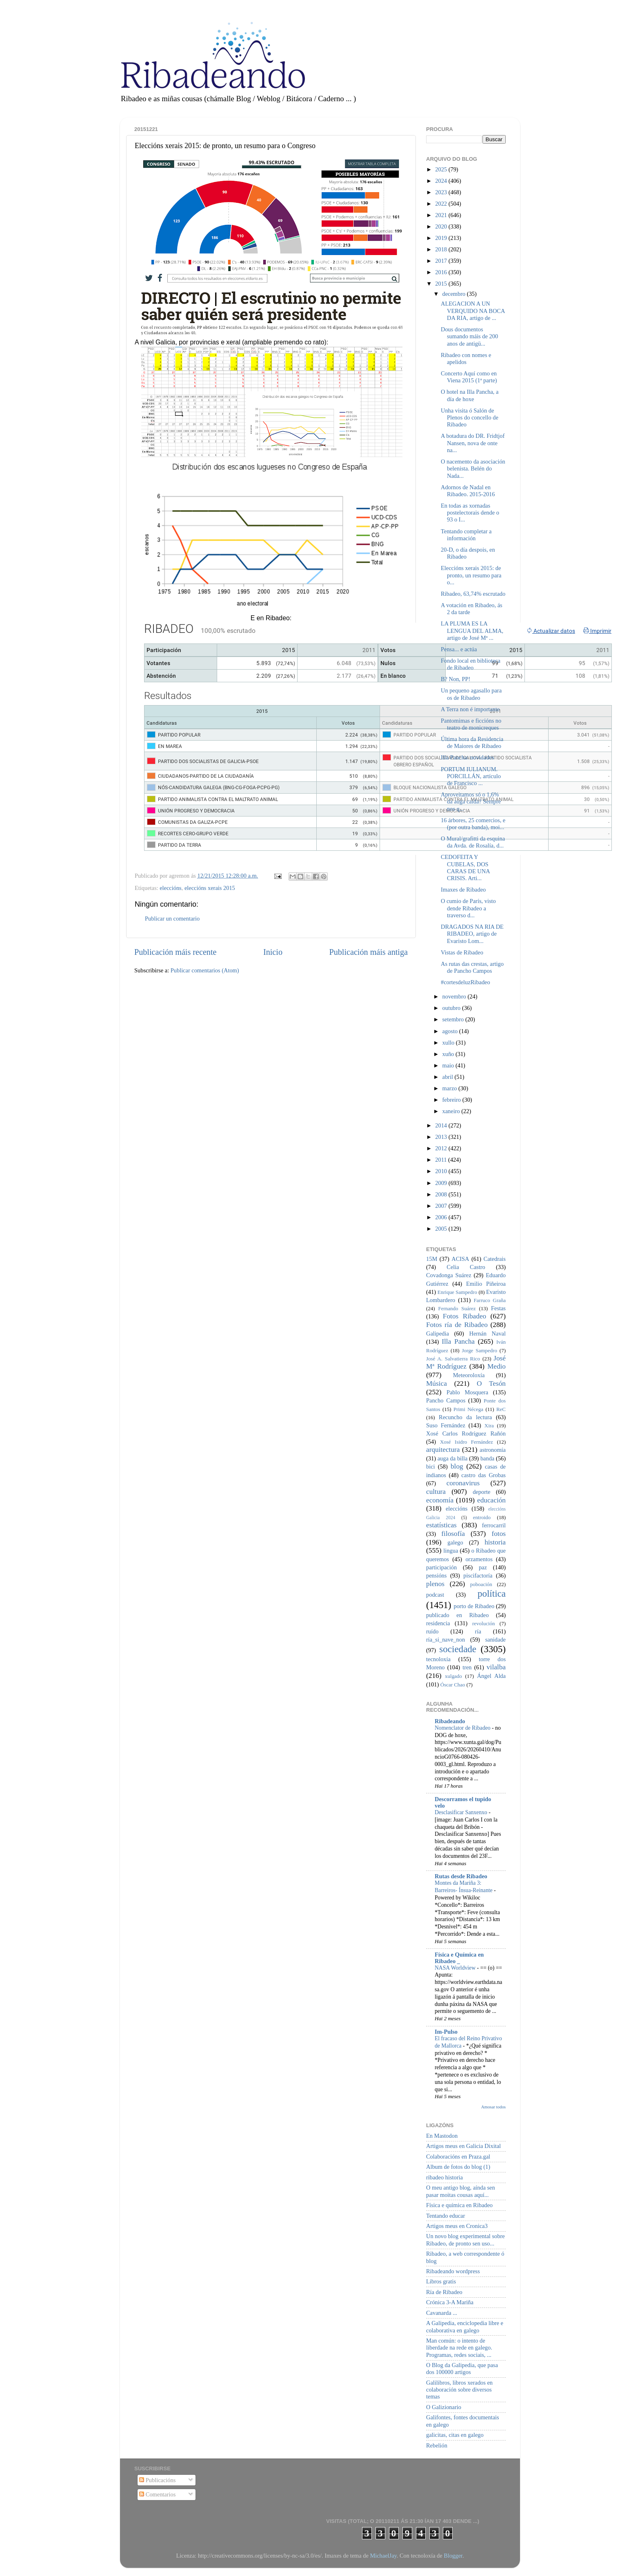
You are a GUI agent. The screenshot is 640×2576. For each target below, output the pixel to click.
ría (478, 1631)
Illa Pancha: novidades (467, 757)
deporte (481, 1492)
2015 (441, 283)
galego (455, 1542)
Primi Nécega (468, 1409)
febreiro (452, 1099)
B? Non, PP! (455, 679)
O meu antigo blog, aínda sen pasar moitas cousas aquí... (460, 2191)
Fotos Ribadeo (464, 1316)
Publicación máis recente (175, 951)
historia (495, 1542)
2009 (441, 1183)
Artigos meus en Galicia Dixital (463, 2146)
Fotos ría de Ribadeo (457, 1325)
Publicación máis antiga (368, 951)
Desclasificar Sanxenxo (462, 1812)
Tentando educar (445, 2215)
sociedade (457, 1649)
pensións (436, 1575)
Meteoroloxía (469, 1375)
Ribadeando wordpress (453, 2271)
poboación (481, 1584)
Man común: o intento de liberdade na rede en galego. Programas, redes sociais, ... (459, 2347)
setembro (453, 1019)
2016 (441, 272)
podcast (435, 1594)
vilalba (496, 1667)
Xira (489, 1425)
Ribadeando (450, 1721)
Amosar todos (493, 2106)
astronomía (493, 1450)
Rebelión (436, 2445)
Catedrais (495, 1259)
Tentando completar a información (466, 534)
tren (466, 1667)
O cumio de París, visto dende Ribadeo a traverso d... (468, 908)
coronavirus (463, 1483)
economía (439, 1500)
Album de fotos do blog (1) (458, 2166)
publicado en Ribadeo (457, 1615)
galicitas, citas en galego (455, 2435)
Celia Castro (466, 1267)
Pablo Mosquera (467, 1392)
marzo (450, 1088)
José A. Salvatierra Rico (453, 1359)
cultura (436, 1491)
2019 (441, 238)
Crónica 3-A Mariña (449, 2302)
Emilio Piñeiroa (486, 1283)
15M (431, 1259)
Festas (498, 1308)
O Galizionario (443, 2407)
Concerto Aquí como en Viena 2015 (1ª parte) (469, 377)
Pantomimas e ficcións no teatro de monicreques (471, 724)
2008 (441, 1194)
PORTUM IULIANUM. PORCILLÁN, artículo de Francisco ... (471, 776)
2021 (441, 215)
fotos (498, 1534)
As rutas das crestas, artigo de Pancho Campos (472, 967)
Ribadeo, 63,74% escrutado (473, 593)
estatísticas (441, 1525)
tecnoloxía (438, 1659)
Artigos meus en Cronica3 (457, 2226)
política (492, 1593)
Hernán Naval (487, 1333)
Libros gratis (441, 2281)
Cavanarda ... (441, 2313)
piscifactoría (477, 1575)
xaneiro (452, 1111)
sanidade (495, 1639)
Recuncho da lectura (465, 1417)
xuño (449, 1054)
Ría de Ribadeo (444, 2292)
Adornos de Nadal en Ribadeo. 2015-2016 (468, 490)
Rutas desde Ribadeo (461, 1876)
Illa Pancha (458, 1341)
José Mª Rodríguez (466, 1362)
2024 (441, 181)
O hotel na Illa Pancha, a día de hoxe (469, 395)
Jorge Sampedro (479, 1350)
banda (487, 1458)
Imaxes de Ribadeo (463, 889)
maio (449, 1065)
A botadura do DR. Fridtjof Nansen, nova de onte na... (472, 443)
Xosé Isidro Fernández (466, 1442)
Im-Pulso (446, 2031)
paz (483, 1567)
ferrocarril (494, 1525)
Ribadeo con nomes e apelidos (466, 358)
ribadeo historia (444, 2177)
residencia (438, 1623)
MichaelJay (383, 2555)
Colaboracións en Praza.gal (458, 2156)
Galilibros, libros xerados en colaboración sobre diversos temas (459, 2389)
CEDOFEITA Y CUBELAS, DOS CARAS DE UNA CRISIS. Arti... (465, 867)
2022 (441, 203)
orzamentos (478, 1559)
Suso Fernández (445, 1425)
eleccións (171, 888)
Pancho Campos (445, 1400)
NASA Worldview (456, 1968)
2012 (441, 1148)
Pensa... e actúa (459, 649)
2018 (441, 249)
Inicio (272, 951)
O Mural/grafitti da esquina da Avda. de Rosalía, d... (473, 842)
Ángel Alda (491, 1676)
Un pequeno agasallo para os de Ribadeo (471, 694)
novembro (455, 996)
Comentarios (157, 2494)
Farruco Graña (489, 1300)
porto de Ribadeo (473, 1606)
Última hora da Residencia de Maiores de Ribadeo (472, 742)
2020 (441, 226)
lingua (450, 1550)
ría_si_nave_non (445, 1639)
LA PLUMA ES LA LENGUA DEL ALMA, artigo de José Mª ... (472, 630)
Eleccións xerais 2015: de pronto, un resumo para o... (471, 575)
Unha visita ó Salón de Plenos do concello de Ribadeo (469, 417)
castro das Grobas (483, 1475)
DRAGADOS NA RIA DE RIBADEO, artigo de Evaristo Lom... (472, 933)
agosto (450, 1031)
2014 (441, 1125)
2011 (441, 1159)
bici (430, 1466)
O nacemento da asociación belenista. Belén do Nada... (473, 468)
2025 (441, 169)
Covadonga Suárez (448, 1275)
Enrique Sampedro (457, 1292)
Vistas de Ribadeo (462, 952)
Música (436, 1383)
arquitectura (443, 1449)
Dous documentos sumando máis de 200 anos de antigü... (469, 336)
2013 (441, 1137)
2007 (441, 1206)
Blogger (453, 2555)
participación (441, 1567)
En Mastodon (442, 2135)
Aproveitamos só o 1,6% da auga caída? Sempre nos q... (471, 801)
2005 (441, 1228)
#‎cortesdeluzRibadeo (465, 982)
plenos (435, 1584)
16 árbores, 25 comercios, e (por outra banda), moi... (473, 823)
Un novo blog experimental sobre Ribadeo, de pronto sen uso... (465, 2239)
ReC (501, 1409)
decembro (454, 294)
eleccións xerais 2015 (209, 888)
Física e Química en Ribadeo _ (459, 1957)
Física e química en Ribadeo (459, 2205)
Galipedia (437, 1333)
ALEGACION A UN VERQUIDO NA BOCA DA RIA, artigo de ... (473, 310)
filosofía (453, 1534)
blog (457, 1466)
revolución (483, 1623)
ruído (432, 1631)
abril (448, 1077)
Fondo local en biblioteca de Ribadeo (470, 664)
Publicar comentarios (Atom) (205, 970)
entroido (482, 1517)
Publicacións (157, 2480)
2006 (441, 1217)
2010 (441, 1171)
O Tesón (491, 1383)
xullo (449, 1042)
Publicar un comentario (172, 918)
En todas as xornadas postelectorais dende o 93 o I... (470, 512)
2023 (441, 192)
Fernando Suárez (457, 1308)
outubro (452, 1008)
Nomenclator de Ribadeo (463, 1728)
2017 (441, 260)
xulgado (453, 1676)
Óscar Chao (452, 1685)
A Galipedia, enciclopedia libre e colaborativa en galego (464, 2326)
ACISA (460, 1259)
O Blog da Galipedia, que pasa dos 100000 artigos (462, 2368)
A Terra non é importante (470, 709)
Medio (496, 1366)
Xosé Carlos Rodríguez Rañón (466, 1433)
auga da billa (453, 1458)
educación (491, 1500)
